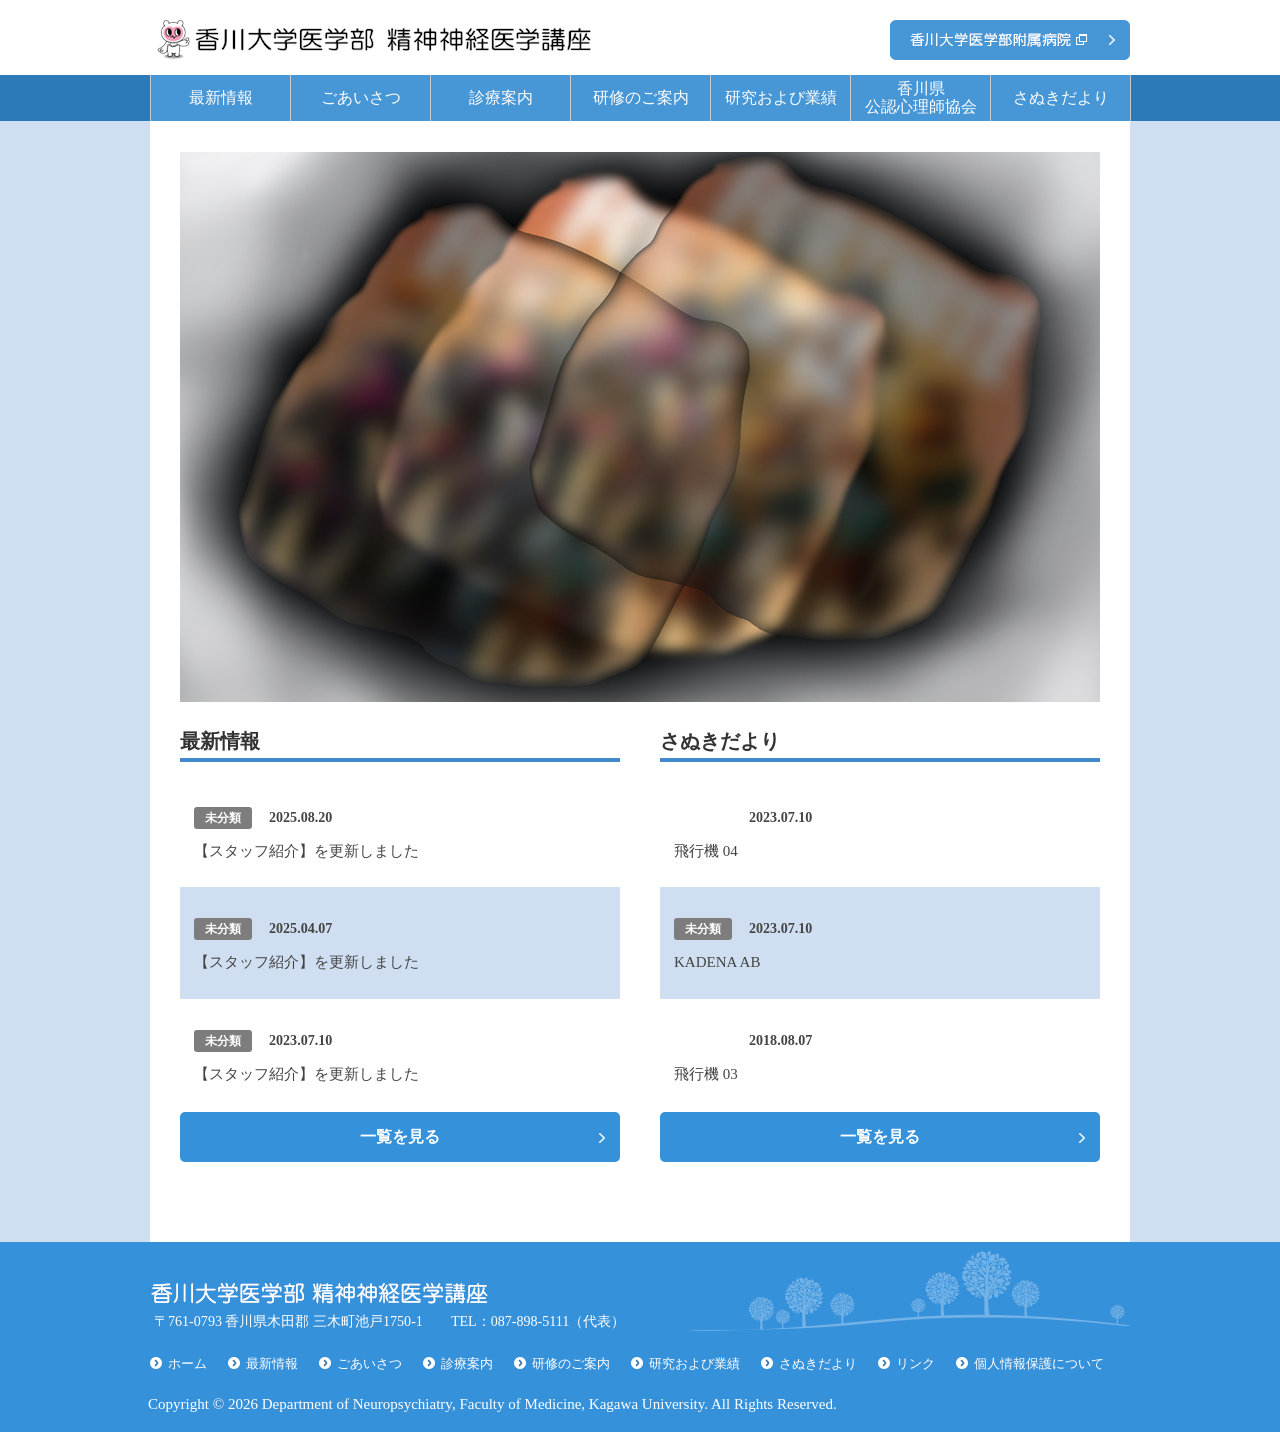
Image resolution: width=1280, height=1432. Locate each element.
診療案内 (501, 97)
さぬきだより (1061, 97)
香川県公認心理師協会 (921, 97)
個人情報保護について (1039, 1363)
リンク (915, 1363)
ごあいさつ (361, 97)
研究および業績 (781, 97)
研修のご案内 (641, 97)
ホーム (187, 1363)
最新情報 (221, 97)
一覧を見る (400, 1136)
